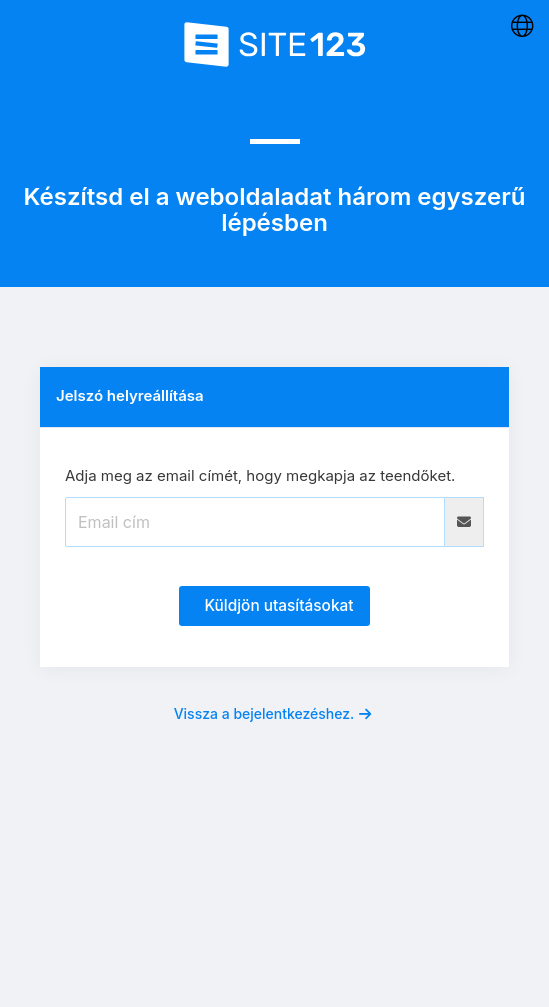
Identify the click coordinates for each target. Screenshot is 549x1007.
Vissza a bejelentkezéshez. (273, 713)
